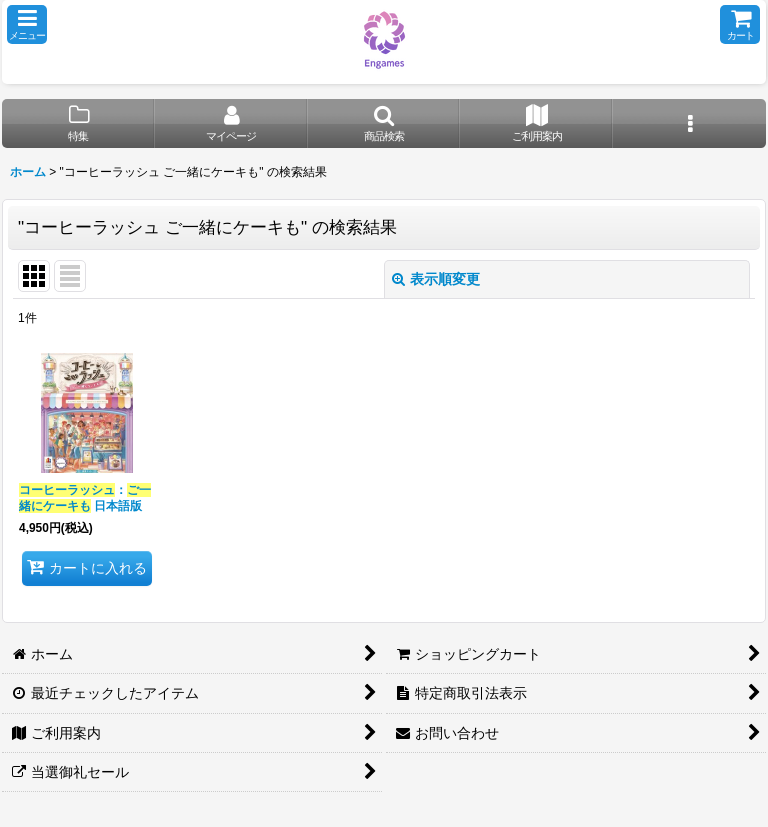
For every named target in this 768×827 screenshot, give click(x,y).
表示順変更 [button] (436, 279)
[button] (27, 24)
